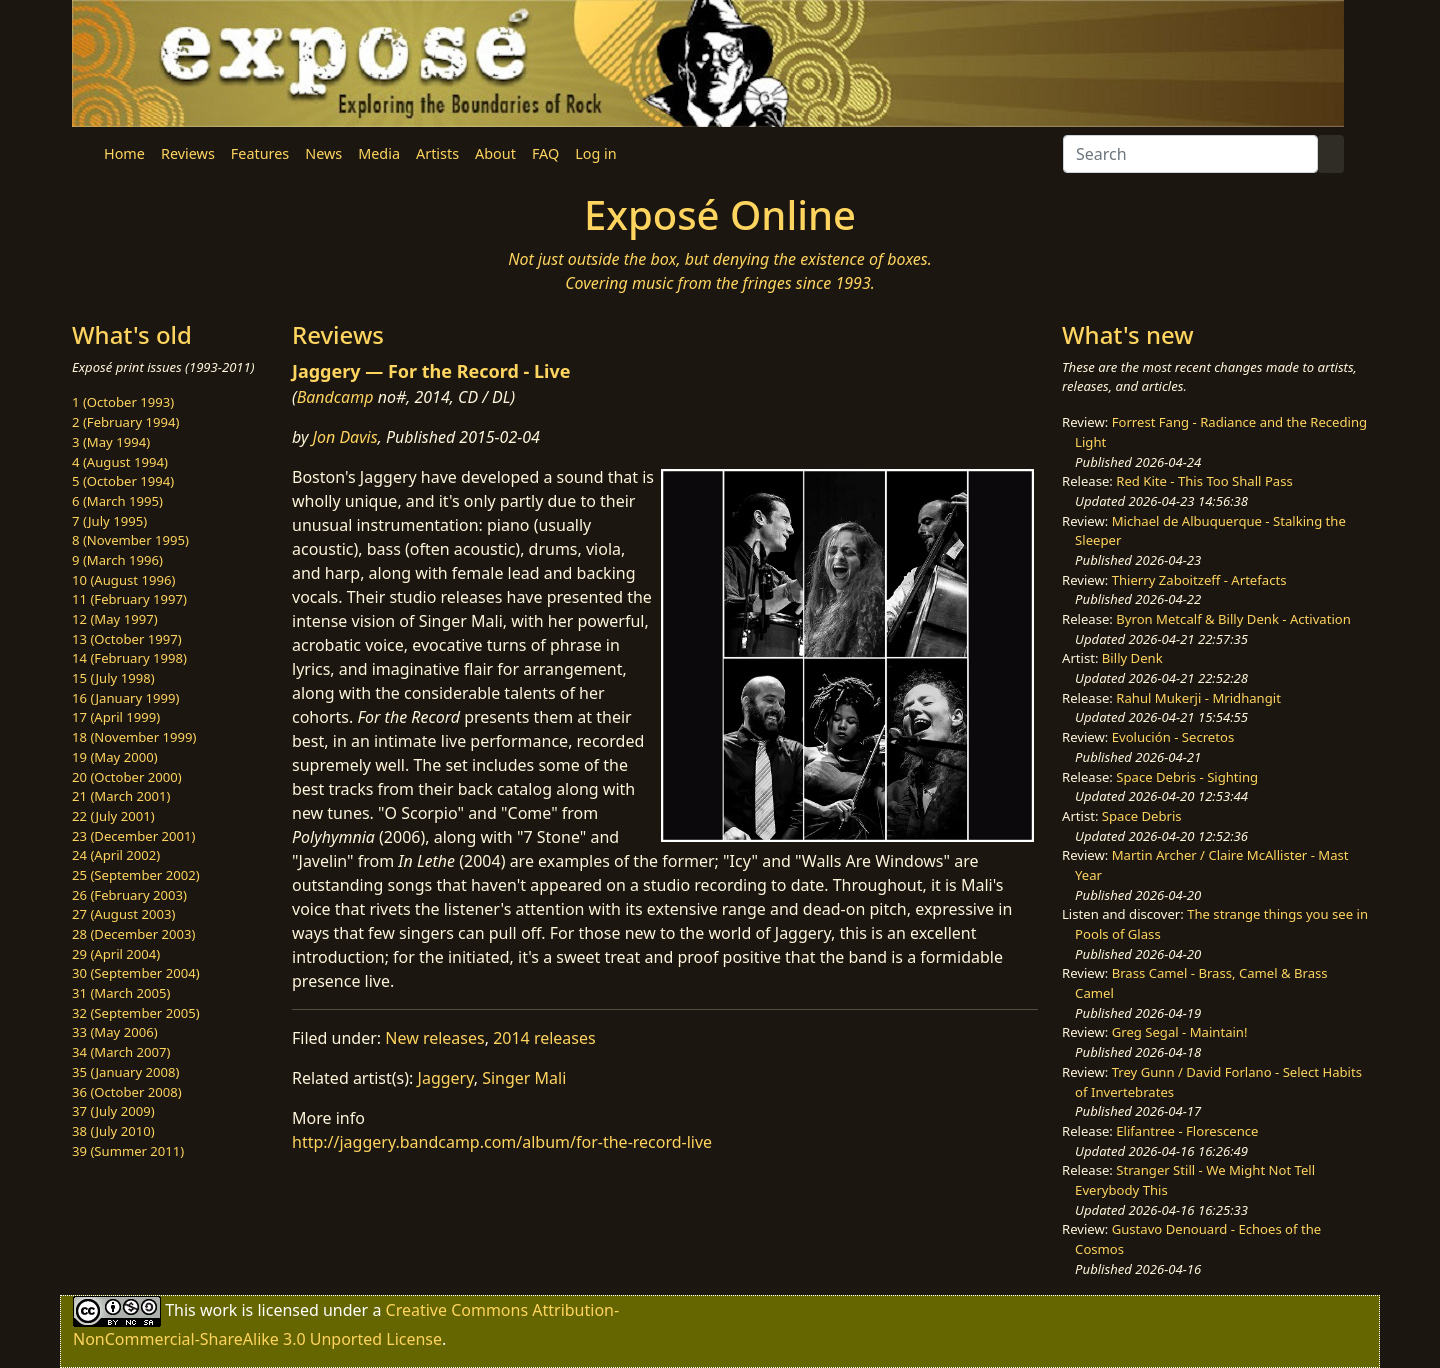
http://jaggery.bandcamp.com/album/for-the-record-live (502, 1142)
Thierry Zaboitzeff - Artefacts (1199, 580)
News (323, 153)
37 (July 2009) (113, 1111)
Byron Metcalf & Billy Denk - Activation (1233, 619)
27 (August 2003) (123, 914)
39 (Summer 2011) (128, 1151)
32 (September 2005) (136, 1013)
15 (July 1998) (113, 678)
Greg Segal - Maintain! (1180, 1032)
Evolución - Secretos (1173, 737)
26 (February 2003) (129, 895)
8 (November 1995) (130, 540)
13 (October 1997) (127, 639)
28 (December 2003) (133, 934)
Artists (437, 153)
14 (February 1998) (129, 658)
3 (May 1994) (111, 442)
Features (260, 153)
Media (379, 153)
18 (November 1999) (134, 737)
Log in (595, 153)
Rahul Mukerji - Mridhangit (1198, 698)
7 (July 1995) (109, 521)
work (218, 1310)
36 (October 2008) (127, 1092)
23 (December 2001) (133, 836)
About (495, 153)
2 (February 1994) (125, 422)
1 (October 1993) (123, 402)
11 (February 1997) (129, 599)
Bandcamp (335, 397)
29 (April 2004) (116, 954)
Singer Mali (524, 1078)
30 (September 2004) (136, 973)
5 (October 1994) (123, 481)
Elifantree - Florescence (1187, 1131)
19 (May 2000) (115, 757)
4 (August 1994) (120, 462)
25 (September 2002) (136, 875)
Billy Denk (1132, 658)
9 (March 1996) (117, 560)
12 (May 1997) (115, 619)
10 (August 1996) (123, 580)
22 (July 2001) (113, 816)
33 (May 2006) (115, 1032)
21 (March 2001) (121, 796)
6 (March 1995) (117, 501)
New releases (434, 1038)
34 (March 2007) (121, 1052)
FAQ (545, 153)
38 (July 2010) (113, 1131)
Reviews (188, 153)
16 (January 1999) (125, 698)
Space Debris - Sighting (1187, 777)
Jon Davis (345, 437)
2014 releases (544, 1038)
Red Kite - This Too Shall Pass (1204, 481)
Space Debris (1142, 816)
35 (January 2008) (125, 1072)
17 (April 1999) (116, 717)
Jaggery (446, 1078)
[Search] (1190, 154)
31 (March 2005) (121, 993)
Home (124, 153)
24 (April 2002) (116, 855)
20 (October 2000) (127, 777)
